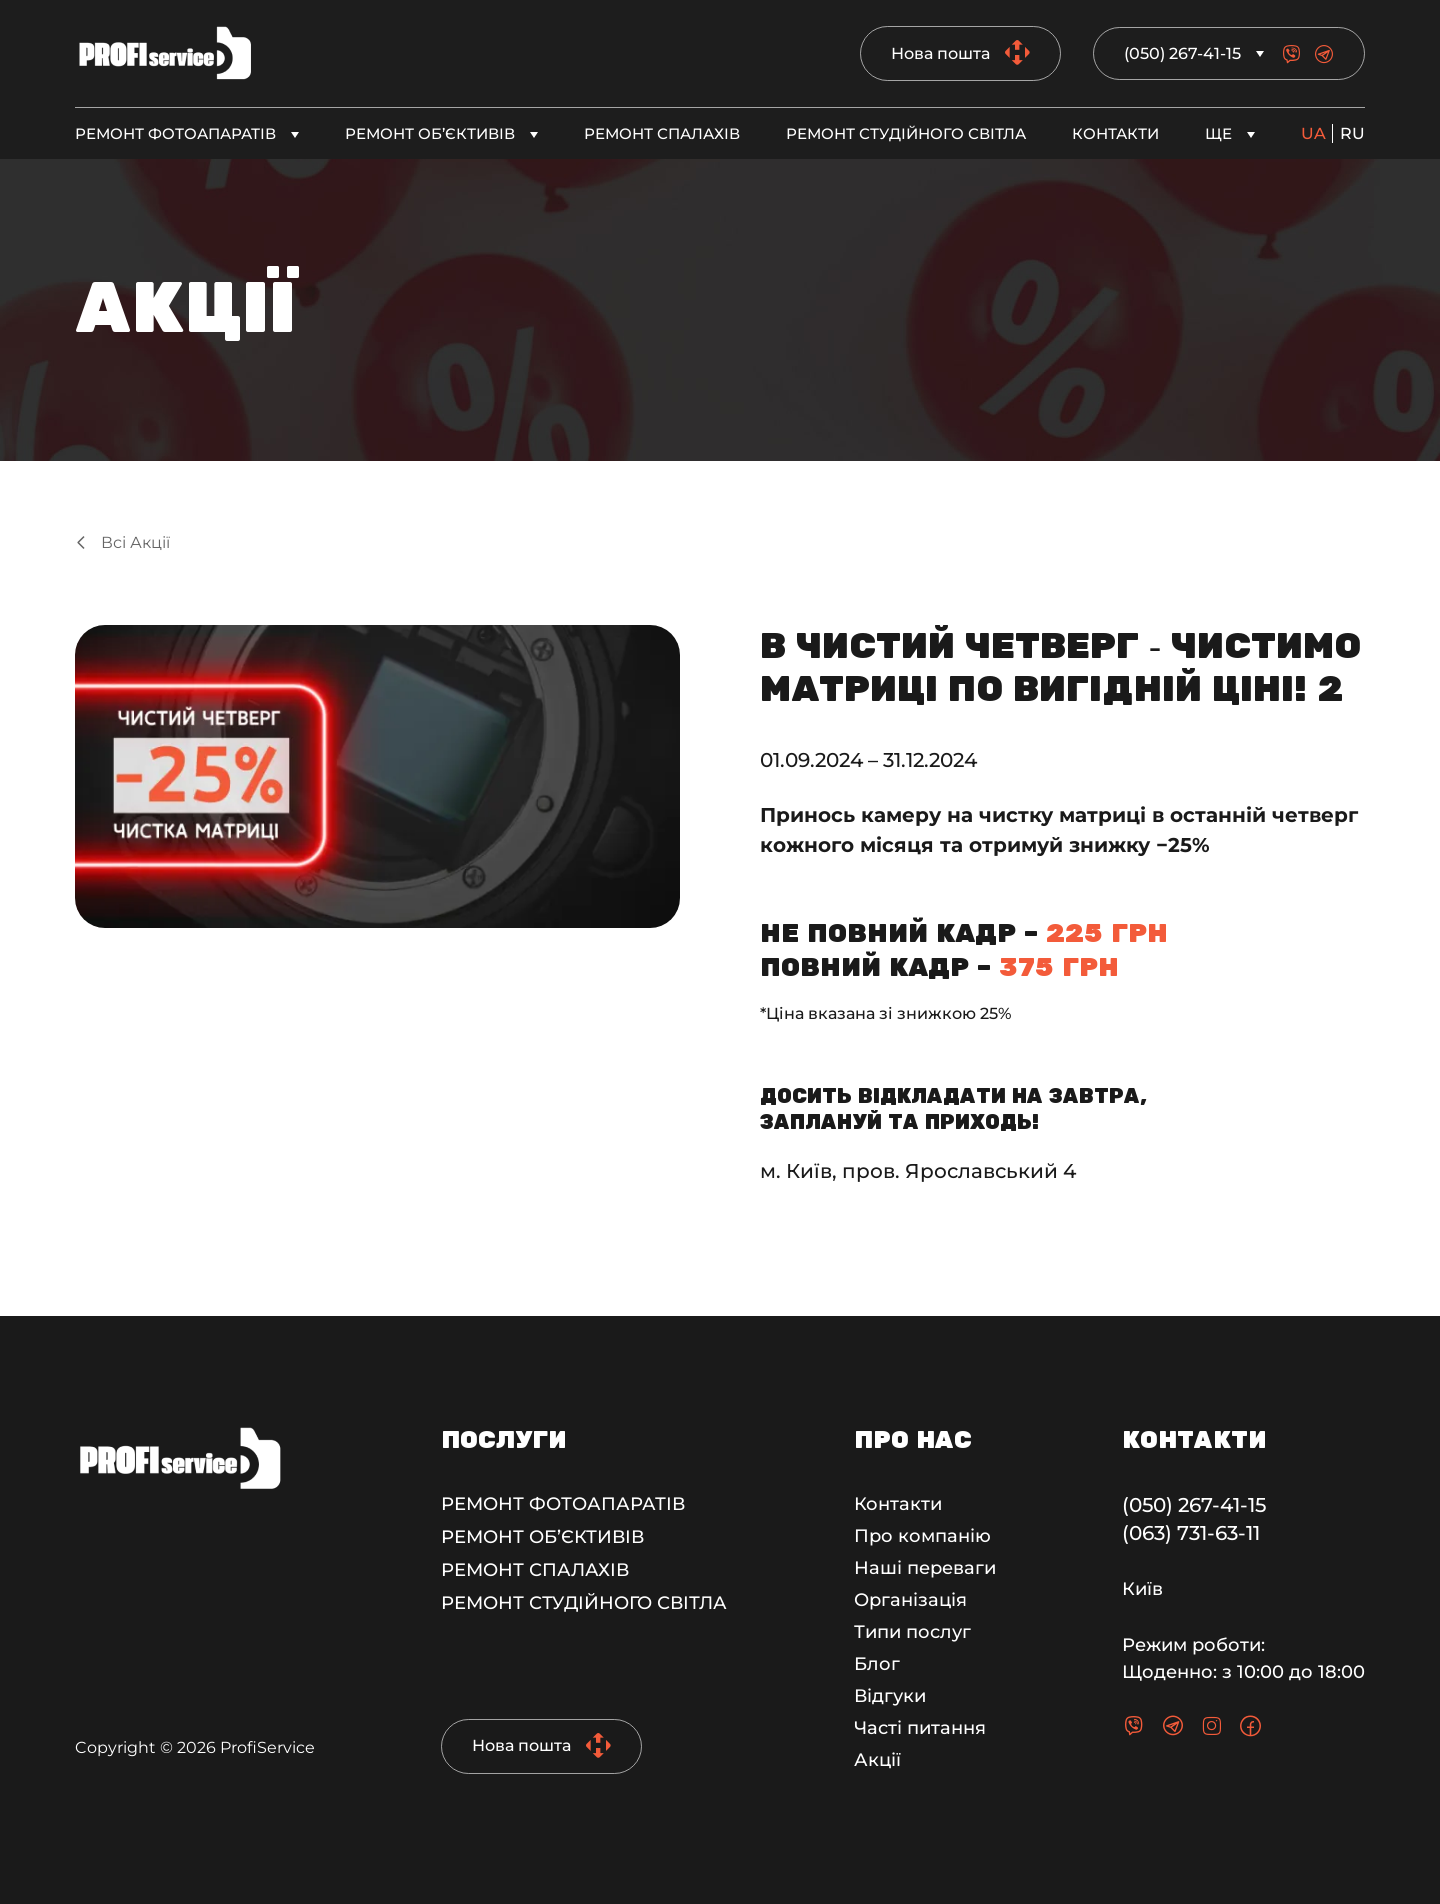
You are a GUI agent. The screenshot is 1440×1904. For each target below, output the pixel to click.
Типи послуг (912, 1632)
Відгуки (890, 1696)
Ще (1218, 133)
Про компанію (922, 1536)
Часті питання (920, 1728)
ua (1313, 133)
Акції (877, 1760)
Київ (1142, 1589)
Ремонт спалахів (662, 133)
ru (1352, 133)
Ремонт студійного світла (906, 133)
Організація (910, 1600)
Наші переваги (925, 1568)
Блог (877, 1664)
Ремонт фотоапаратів (175, 133)
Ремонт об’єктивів (430, 133)
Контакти (1115, 133)
